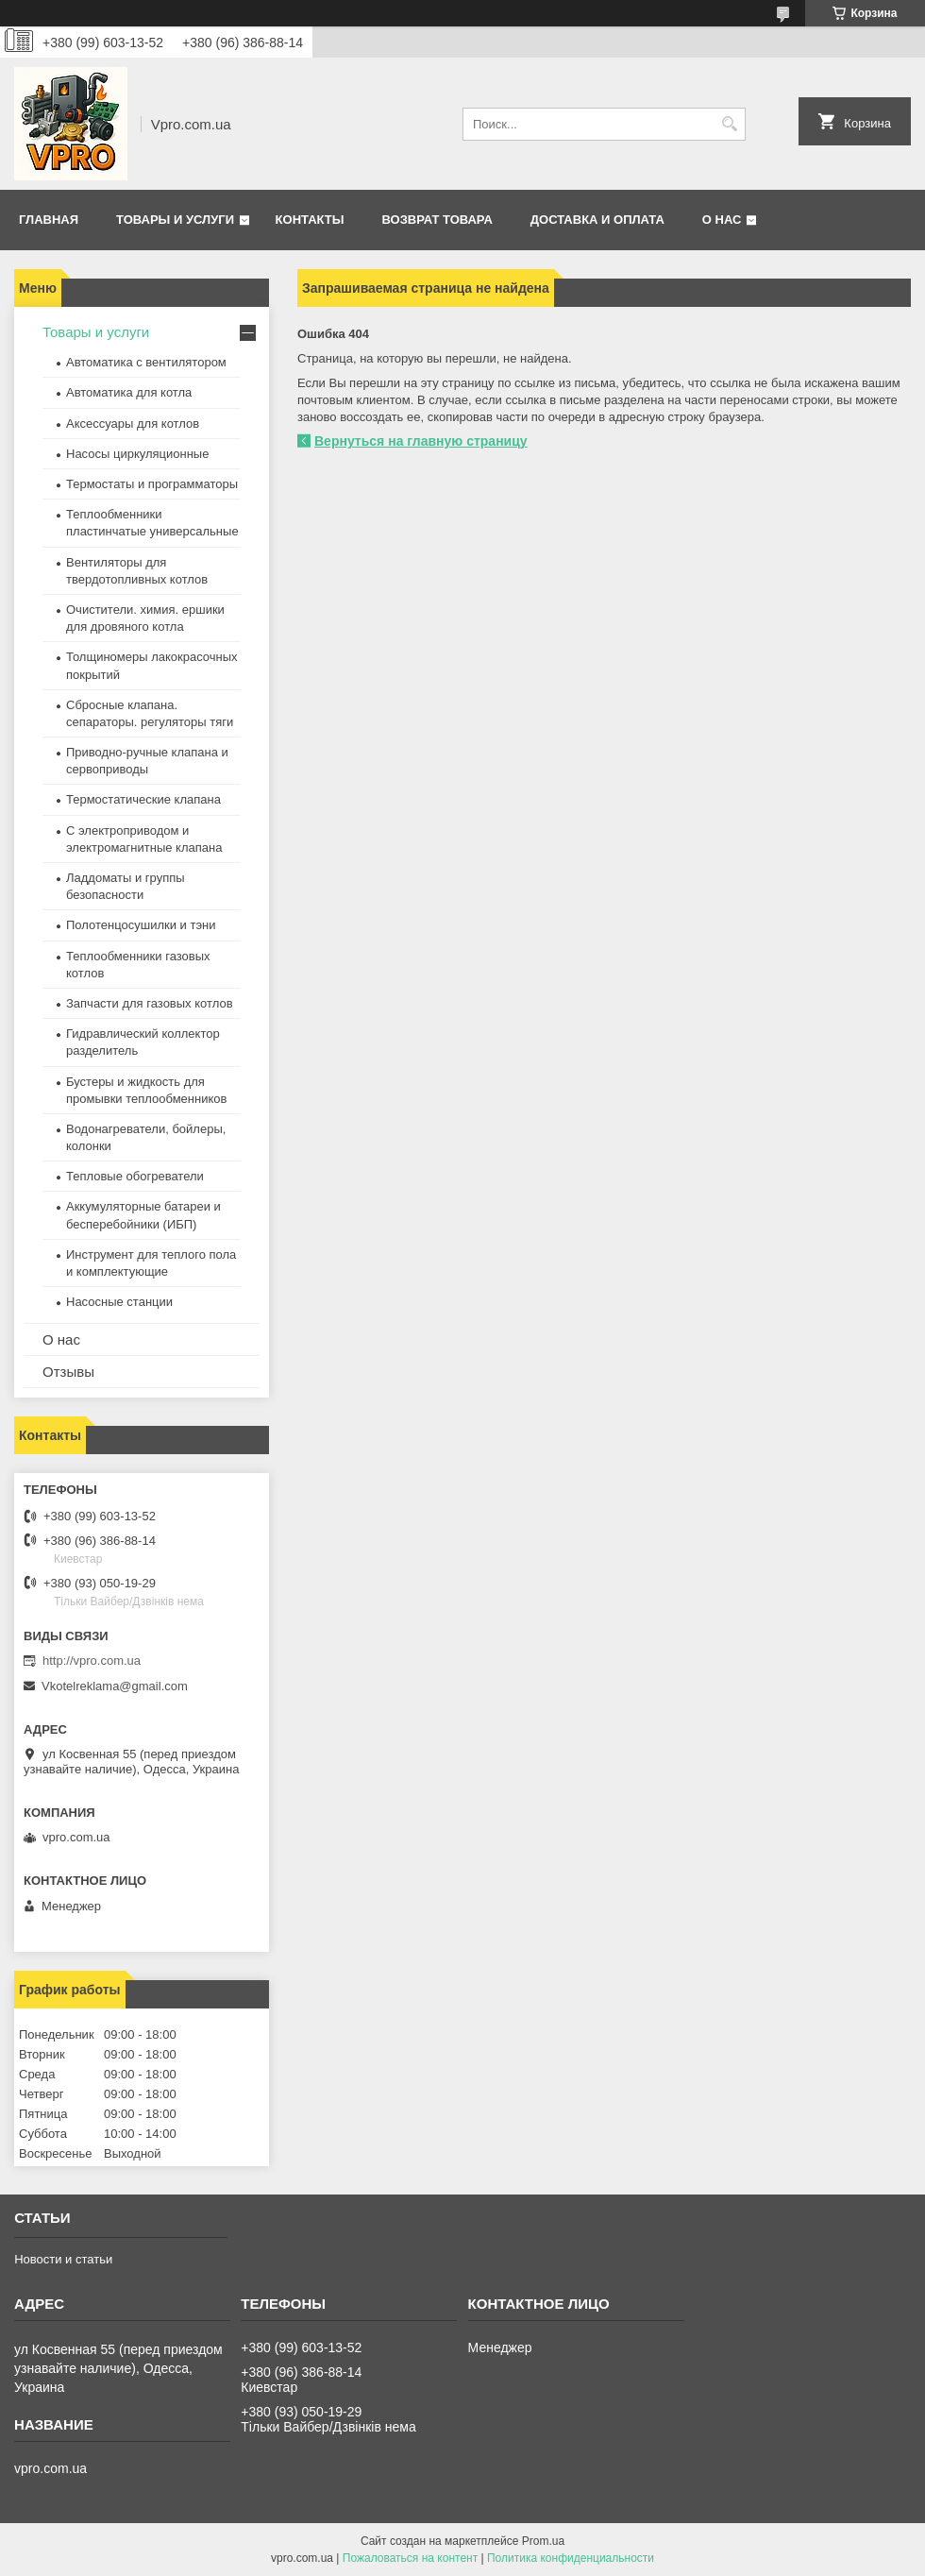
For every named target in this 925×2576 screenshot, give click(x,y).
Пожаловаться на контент (410, 2558)
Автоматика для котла (129, 392)
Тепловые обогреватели (135, 1176)
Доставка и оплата (597, 219)
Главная (48, 219)
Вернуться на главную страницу (421, 441)
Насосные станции (119, 1302)
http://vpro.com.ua (91, 1660)
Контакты (310, 219)
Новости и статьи (63, 2259)
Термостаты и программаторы (152, 484)
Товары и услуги (175, 219)
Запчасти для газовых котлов (149, 1003)
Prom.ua (543, 2541)
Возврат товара (436, 219)
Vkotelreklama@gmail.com (115, 1686)
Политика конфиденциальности (570, 2558)
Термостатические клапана (143, 799)
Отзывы (68, 1372)
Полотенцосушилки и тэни (140, 925)
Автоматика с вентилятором (146, 362)
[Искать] (729, 124)
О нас (722, 219)
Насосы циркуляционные (137, 454)
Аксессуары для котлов (132, 423)
